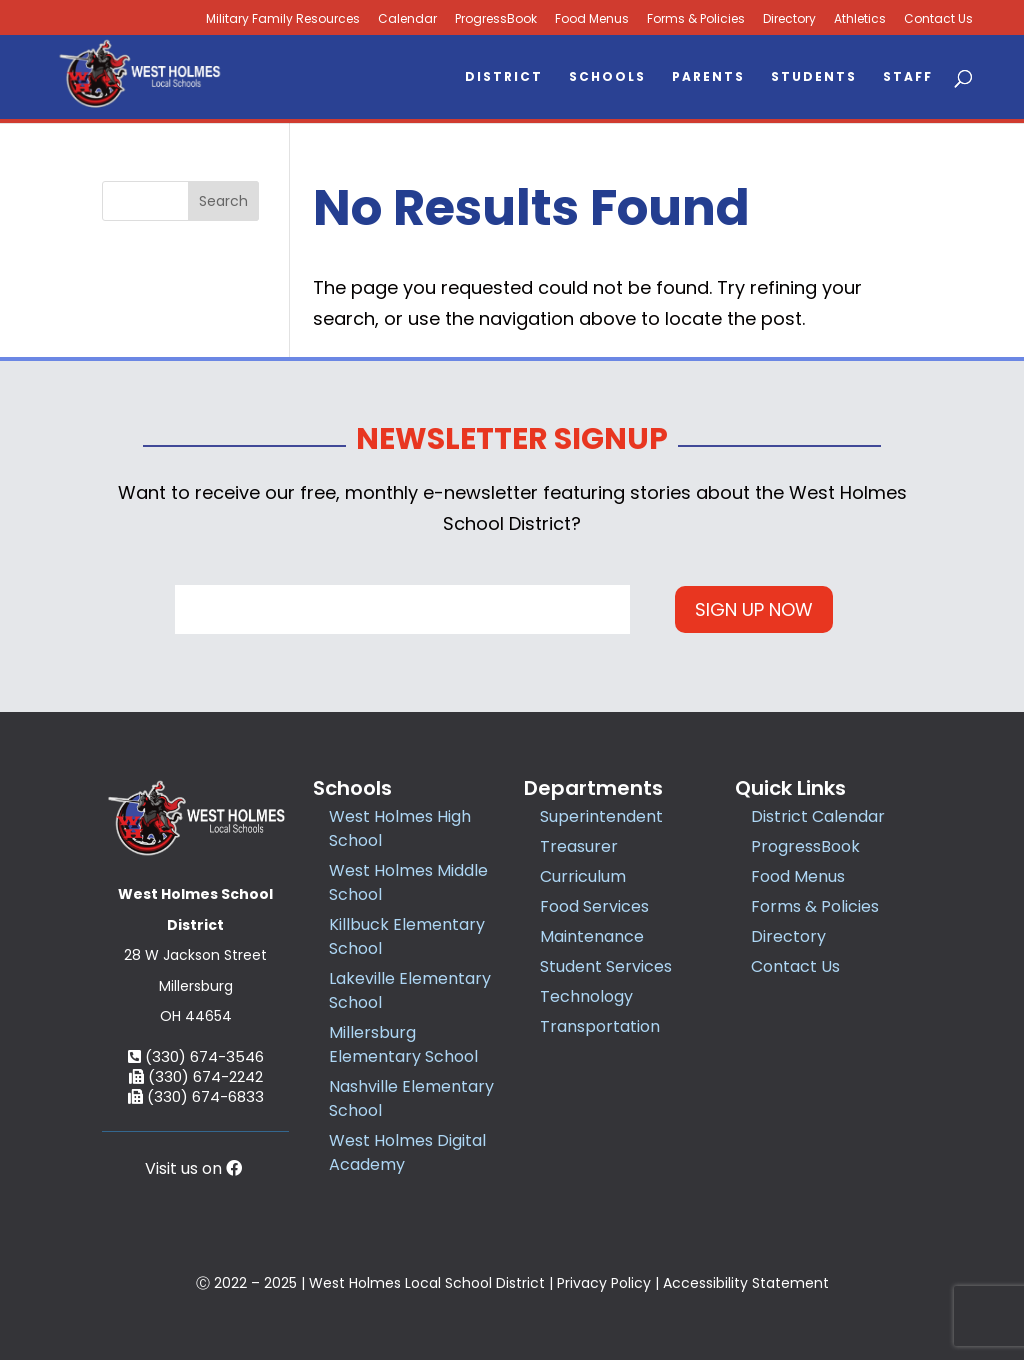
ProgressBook (496, 19)
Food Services (594, 906)
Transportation (600, 1026)
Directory (789, 19)
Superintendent (601, 816)
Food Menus (592, 19)
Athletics (860, 19)
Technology (586, 996)
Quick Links (790, 788)
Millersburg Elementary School (403, 1044)
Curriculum (583, 876)
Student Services (606, 966)
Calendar (407, 19)
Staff (908, 77)
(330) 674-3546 (196, 1056)
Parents (708, 77)
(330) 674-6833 (196, 1096)
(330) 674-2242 (196, 1076)
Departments (593, 788)
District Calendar (818, 816)
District (504, 77)
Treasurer (579, 846)
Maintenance (592, 936)
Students (814, 77)
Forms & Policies (696, 19)
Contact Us (938, 19)
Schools (607, 77)
